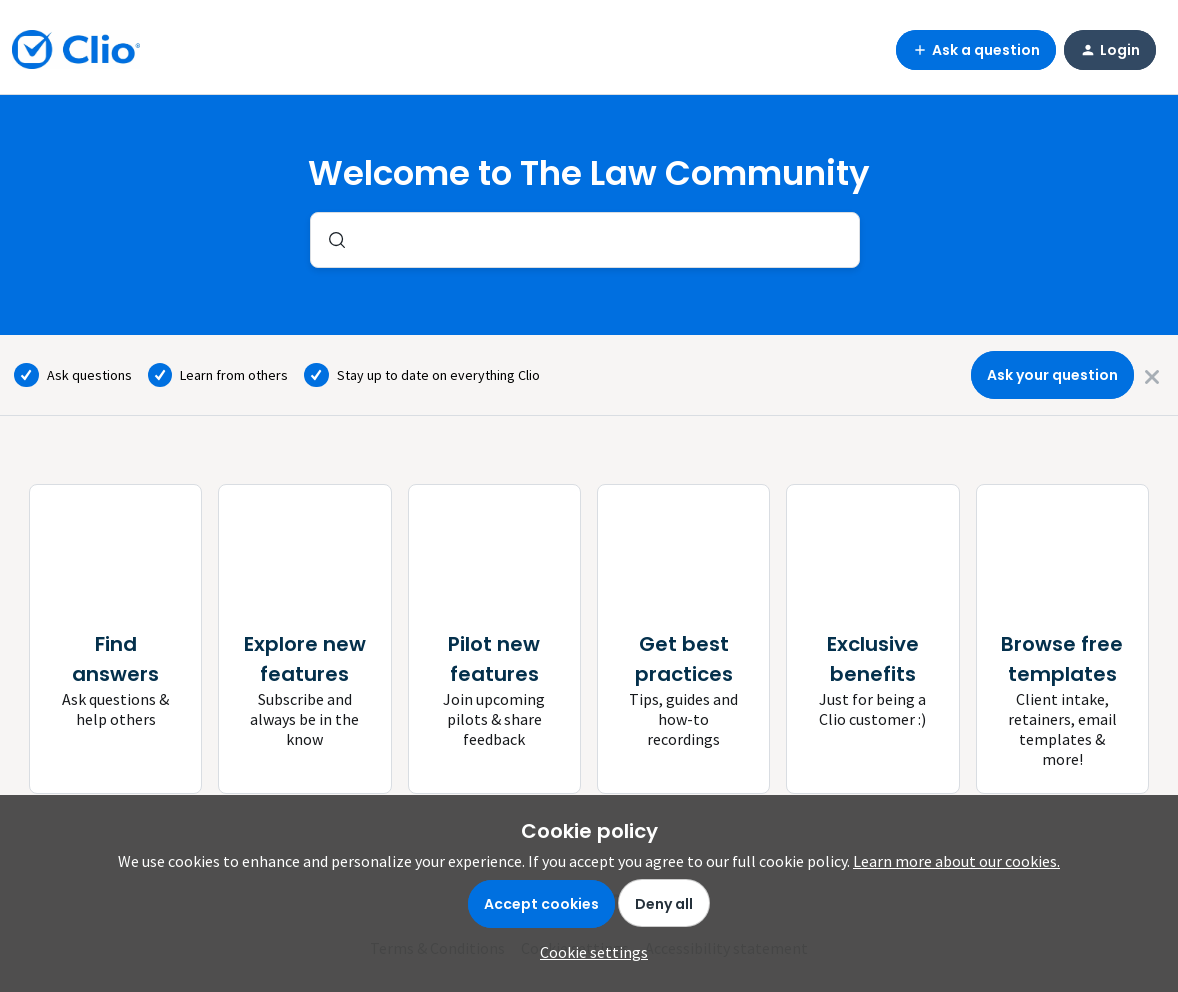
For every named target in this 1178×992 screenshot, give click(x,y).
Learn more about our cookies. (956, 861)
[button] (589, 952)
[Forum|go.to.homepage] (76, 50)
